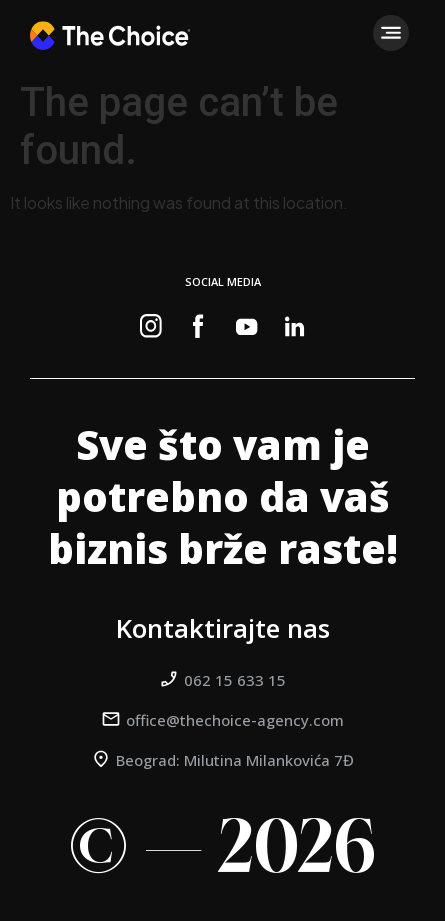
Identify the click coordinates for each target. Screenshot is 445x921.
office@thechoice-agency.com (235, 720)
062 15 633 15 (235, 680)
